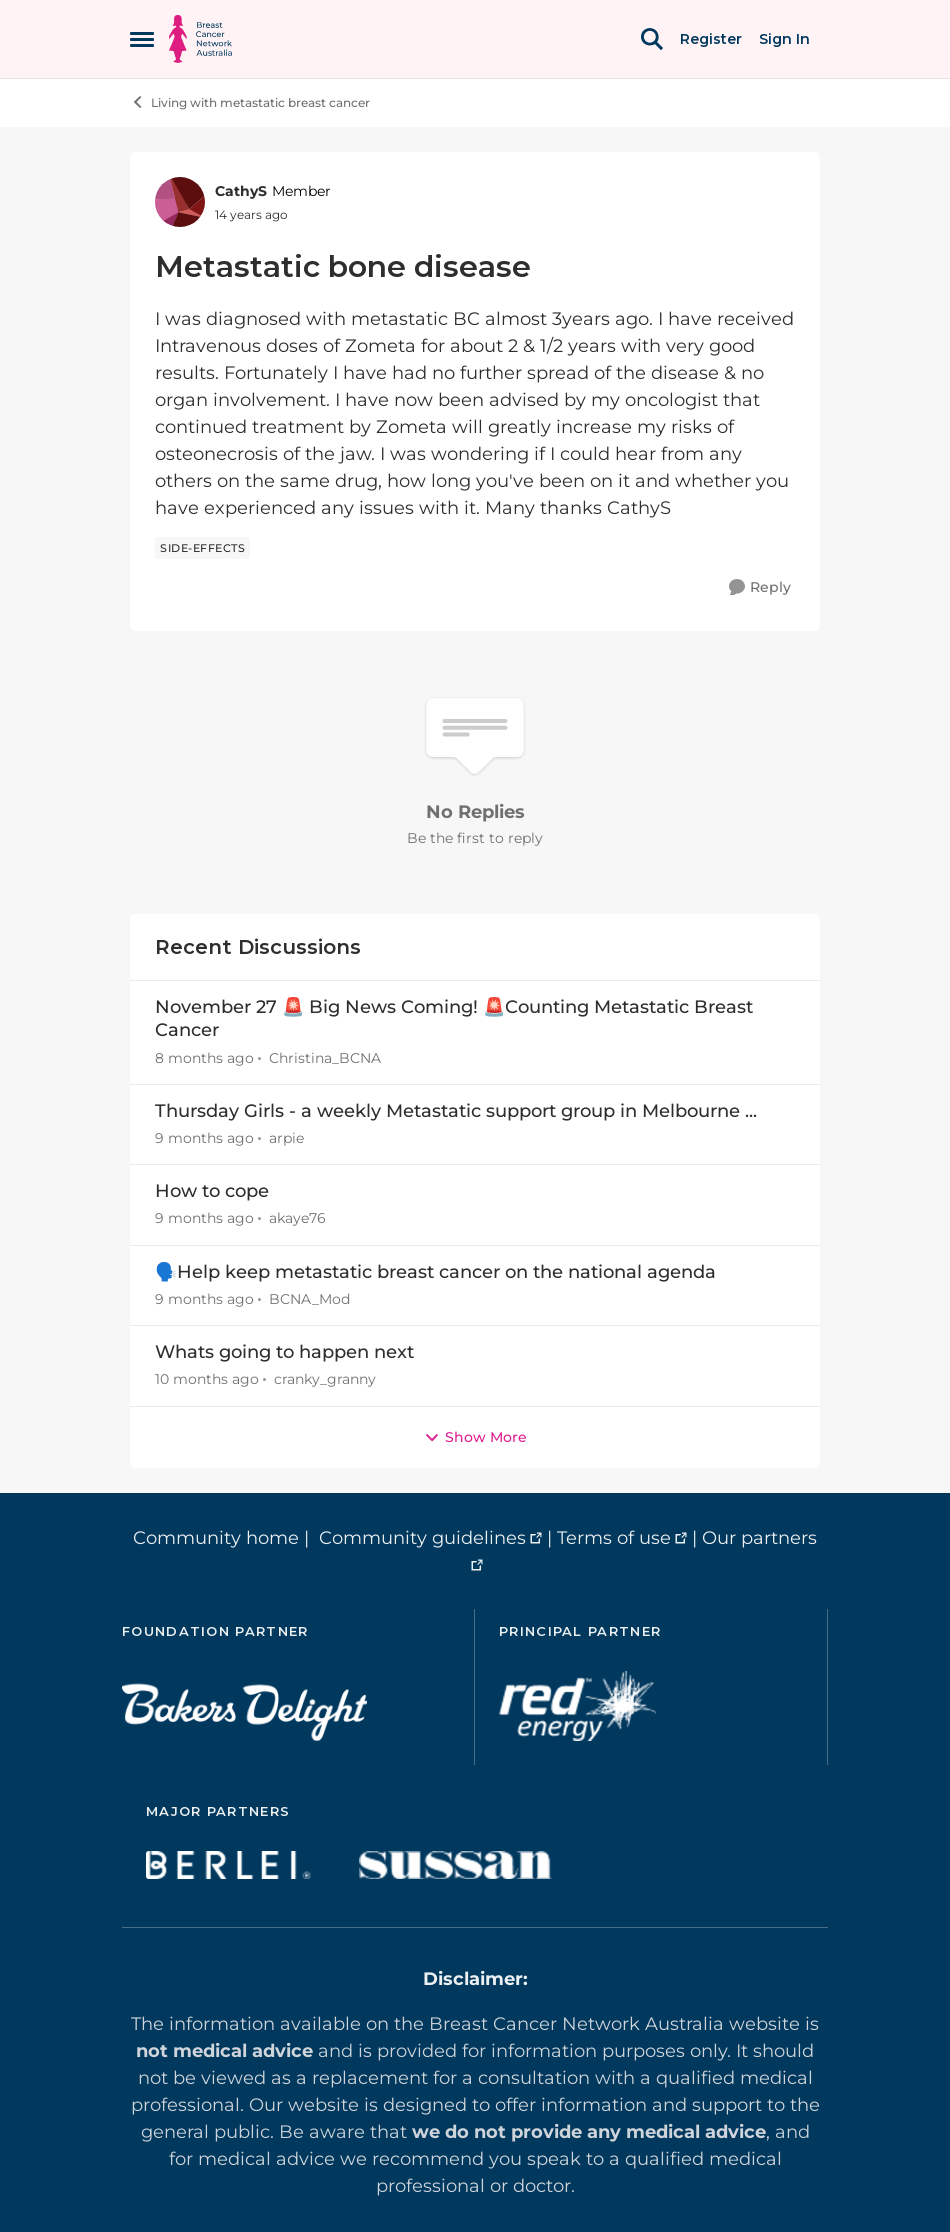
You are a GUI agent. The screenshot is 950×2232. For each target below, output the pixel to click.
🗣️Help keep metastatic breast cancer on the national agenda (435, 1272)
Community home (216, 1538)
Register (711, 39)
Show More (475, 1437)
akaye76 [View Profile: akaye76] (297, 1219)
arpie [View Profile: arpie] (286, 1138)
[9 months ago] (204, 1138)
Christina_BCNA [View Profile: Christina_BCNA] (325, 1058)
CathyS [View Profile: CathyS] (241, 191)
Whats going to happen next (284, 1352)
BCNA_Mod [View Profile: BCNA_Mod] (309, 1299)
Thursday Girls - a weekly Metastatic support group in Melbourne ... (456, 1111)
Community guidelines (422, 1538)
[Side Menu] (142, 39)
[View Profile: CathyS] (180, 202)
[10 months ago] (207, 1380)
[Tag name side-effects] (202, 548)
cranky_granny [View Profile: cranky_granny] (325, 1380)
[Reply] (760, 587)
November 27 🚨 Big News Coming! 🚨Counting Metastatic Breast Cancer (454, 1018)
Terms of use (614, 1538)
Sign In (784, 39)
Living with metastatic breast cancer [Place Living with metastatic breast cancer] (250, 102)
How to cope (212, 1191)
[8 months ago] (204, 1058)
